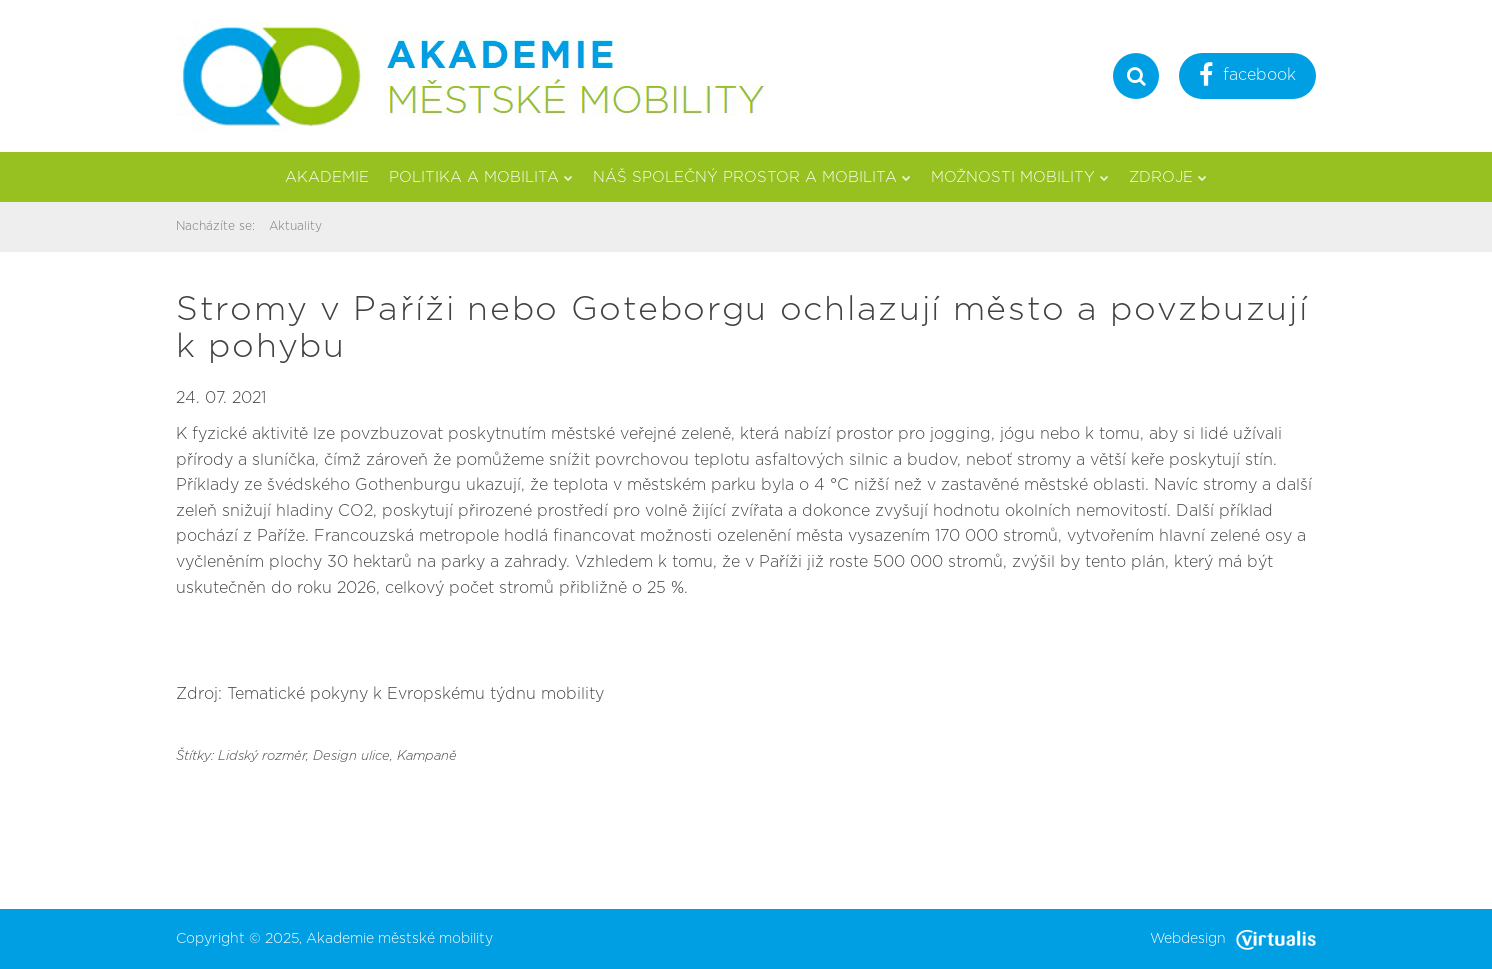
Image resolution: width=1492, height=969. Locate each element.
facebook (1247, 77)
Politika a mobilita (481, 177)
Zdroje (1168, 177)
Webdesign (1233, 939)
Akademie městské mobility (399, 939)
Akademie (327, 177)
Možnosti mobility (1020, 177)
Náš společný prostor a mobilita (752, 177)
